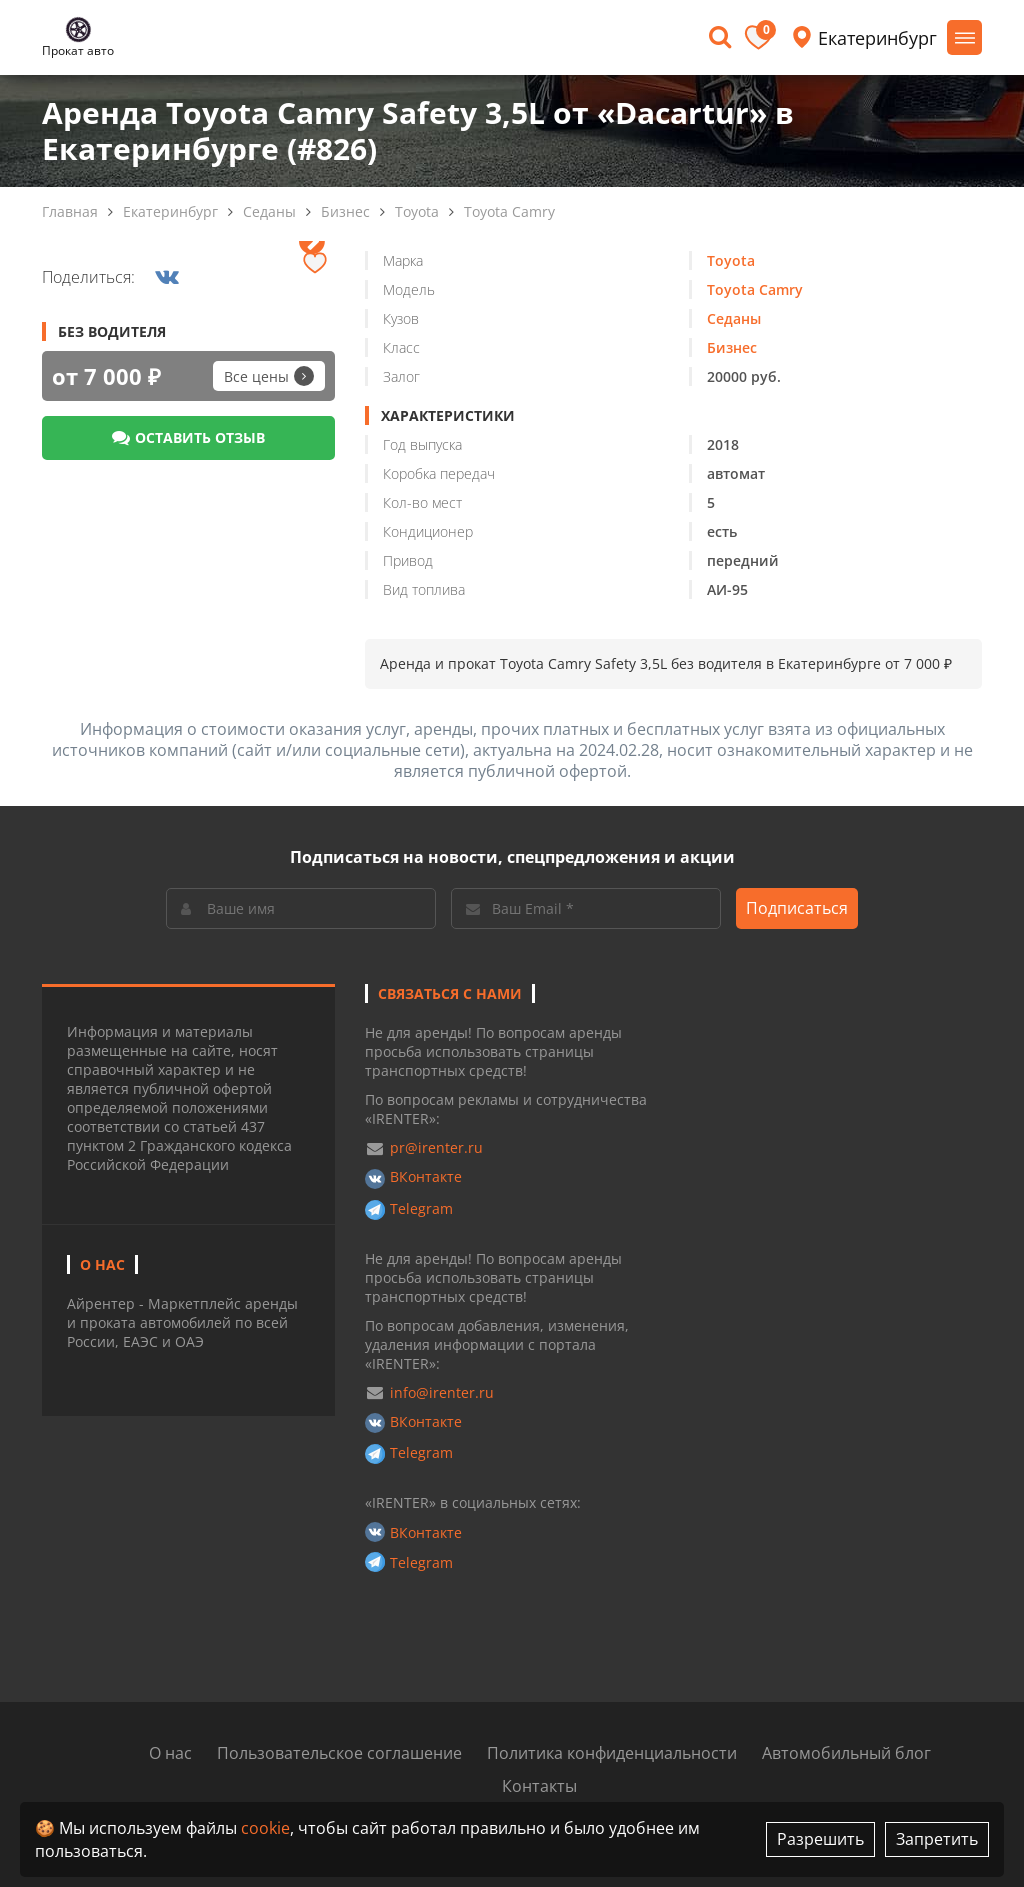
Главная (70, 211)
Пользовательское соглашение (339, 1753)
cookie (265, 1828)
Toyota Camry (509, 211)
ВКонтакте (426, 1176)
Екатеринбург (170, 211)
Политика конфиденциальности (612, 1753)
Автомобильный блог (846, 1753)
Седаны (269, 211)
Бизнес (345, 211)
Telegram (421, 1208)
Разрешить (820, 1839)
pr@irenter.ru (436, 1147)
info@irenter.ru (442, 1392)
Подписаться (797, 908)
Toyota (417, 211)
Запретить (937, 1839)
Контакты (539, 1786)
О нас (170, 1753)
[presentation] (312, 241)
